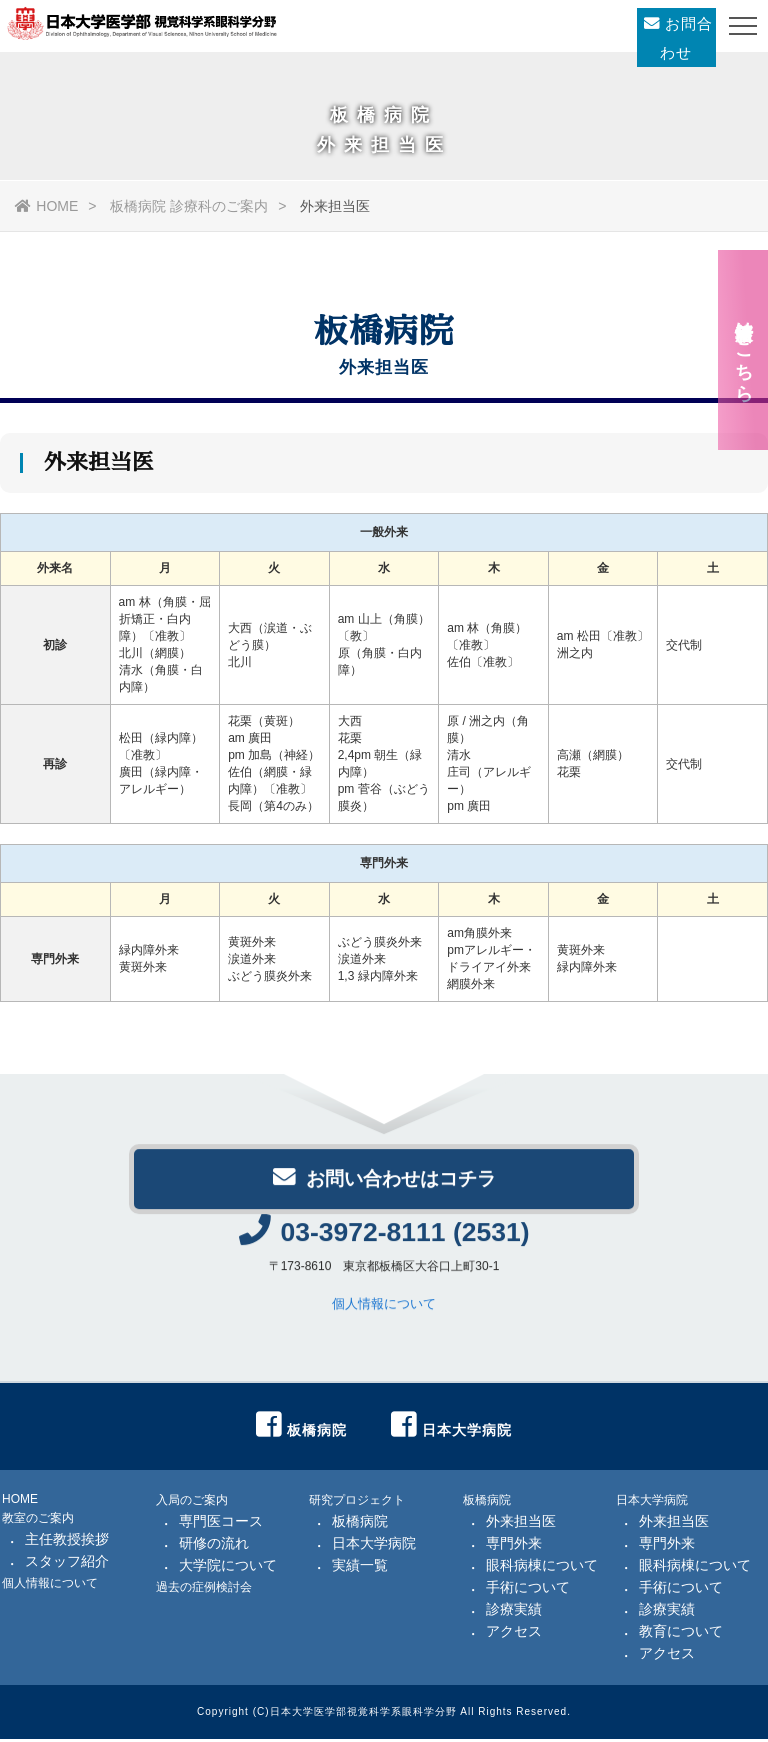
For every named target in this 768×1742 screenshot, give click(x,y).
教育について (681, 1634)
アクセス (514, 1634)
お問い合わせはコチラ (384, 1186)
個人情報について (384, 1316)
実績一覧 (360, 1568)
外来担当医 (521, 1524)
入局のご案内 (192, 1503)
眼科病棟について (542, 1568)
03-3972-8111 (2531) (384, 1243)
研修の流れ (214, 1546)
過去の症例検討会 (204, 1590)
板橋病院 (360, 1524)
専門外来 (514, 1546)
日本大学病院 (374, 1546)
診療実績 (514, 1612)
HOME (46, 206)
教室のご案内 (38, 1521)
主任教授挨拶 (67, 1542)
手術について (528, 1590)
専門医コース (221, 1524)
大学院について (228, 1568)
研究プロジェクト (357, 1503)
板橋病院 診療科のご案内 (189, 206)
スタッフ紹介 (67, 1564)
